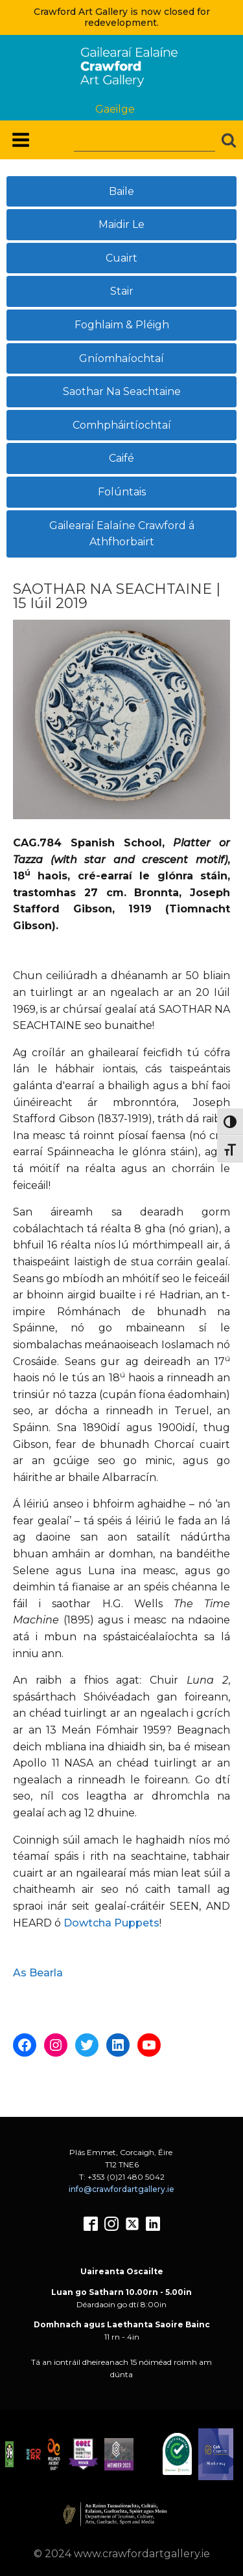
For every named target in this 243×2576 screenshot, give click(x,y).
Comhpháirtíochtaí (122, 425)
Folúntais (122, 492)
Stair (121, 291)
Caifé (121, 458)
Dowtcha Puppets (111, 1923)
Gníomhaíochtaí (121, 358)
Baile (121, 191)
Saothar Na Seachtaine (122, 391)
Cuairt (121, 258)
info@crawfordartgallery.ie (121, 2189)
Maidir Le (121, 224)
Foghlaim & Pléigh (122, 325)
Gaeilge (115, 109)
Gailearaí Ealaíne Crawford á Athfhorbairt (121, 533)
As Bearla (38, 1973)
